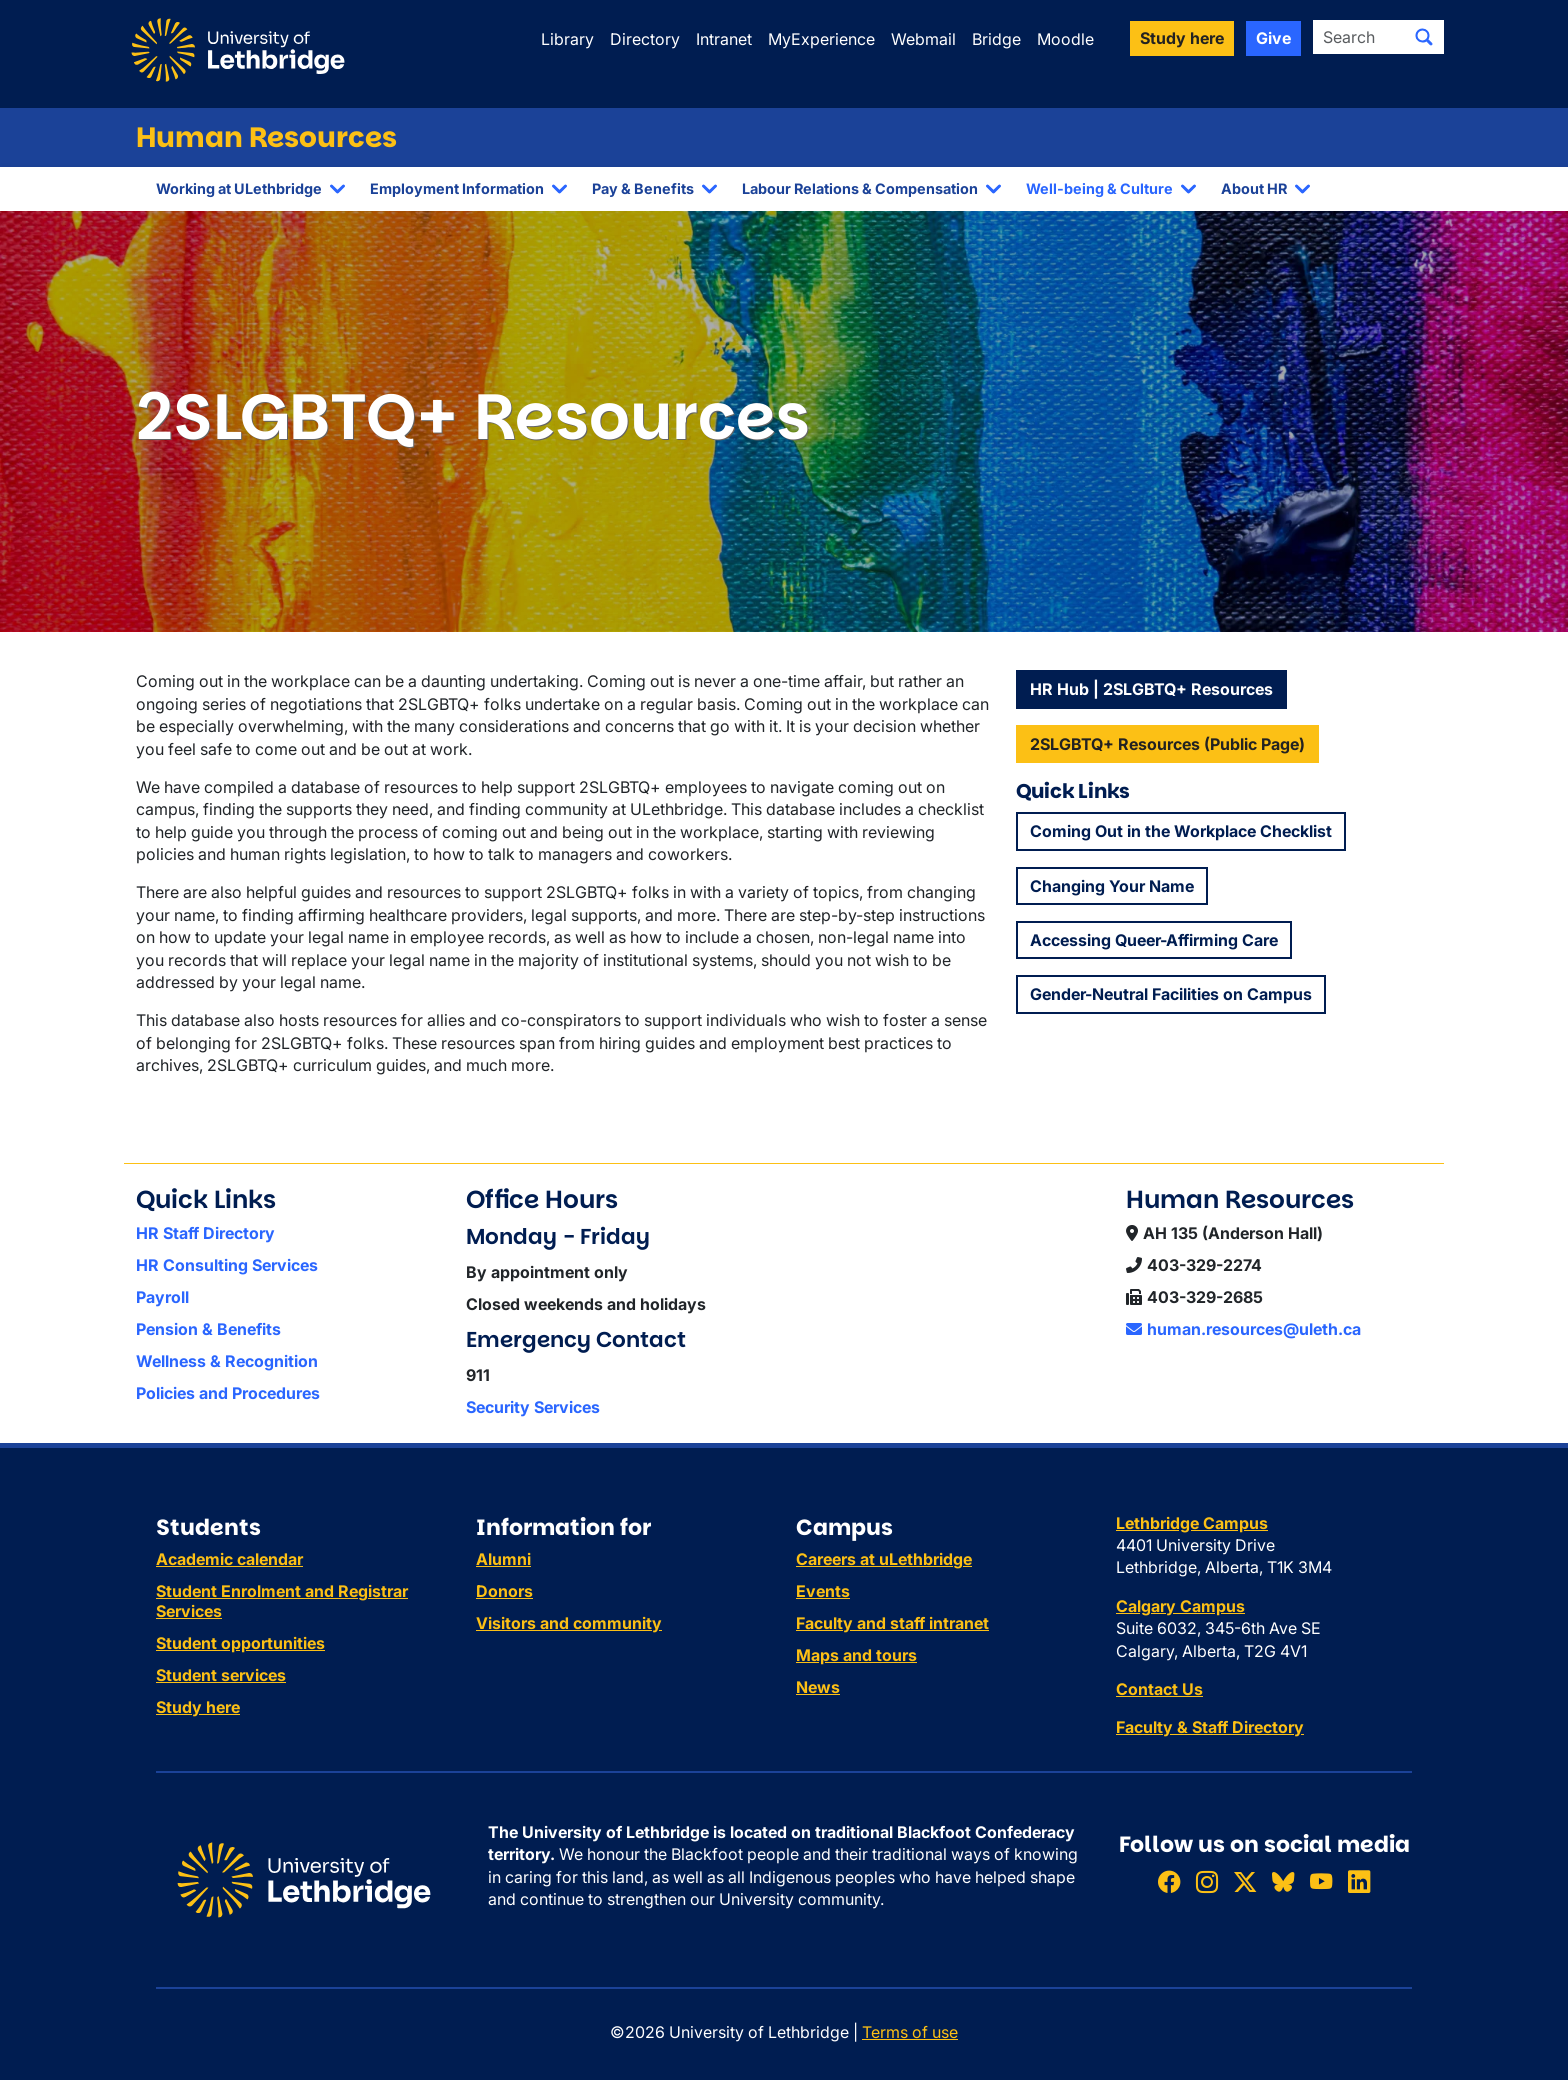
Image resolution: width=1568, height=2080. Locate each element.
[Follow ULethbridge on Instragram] (1207, 1881)
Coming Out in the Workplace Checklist (1181, 831)
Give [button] (1273, 38)
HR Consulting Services (227, 1265)
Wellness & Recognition (227, 1361)
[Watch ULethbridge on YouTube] (1321, 1881)
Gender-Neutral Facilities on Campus (1171, 994)
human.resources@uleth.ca (1243, 1329)
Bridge (996, 39)
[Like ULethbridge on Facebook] (1169, 1881)
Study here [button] (1182, 38)
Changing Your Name (1112, 886)
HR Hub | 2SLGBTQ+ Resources (1151, 689)
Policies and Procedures (228, 1393)
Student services (221, 1675)
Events (823, 1591)
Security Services (533, 1407)
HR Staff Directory (205, 1233)
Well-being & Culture (1099, 188)
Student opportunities (240, 1643)
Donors (504, 1591)
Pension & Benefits (208, 1329)
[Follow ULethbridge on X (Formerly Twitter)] (1245, 1881)
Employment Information (457, 188)
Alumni (503, 1559)
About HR (1254, 188)
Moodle (1065, 39)
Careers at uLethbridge (884, 1559)
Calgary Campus (1180, 1606)
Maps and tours (856, 1655)
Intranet (724, 39)
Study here (198, 1707)
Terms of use (910, 2032)
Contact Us (1159, 1689)
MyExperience (821, 39)
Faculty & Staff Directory (1210, 1727)
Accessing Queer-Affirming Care (1154, 940)
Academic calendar (229, 1559)
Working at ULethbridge (239, 188)
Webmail (923, 39)
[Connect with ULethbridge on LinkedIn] (1359, 1881)
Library (567, 39)
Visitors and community (569, 1623)
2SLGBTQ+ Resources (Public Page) (1167, 744)
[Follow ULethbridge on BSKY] (1283, 1881)
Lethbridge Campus (1192, 1523)
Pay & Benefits (643, 188)
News (818, 1687)
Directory (645, 39)
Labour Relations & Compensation (860, 188)
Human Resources (266, 137)
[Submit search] (1424, 37)
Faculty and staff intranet (892, 1623)
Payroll (162, 1297)
